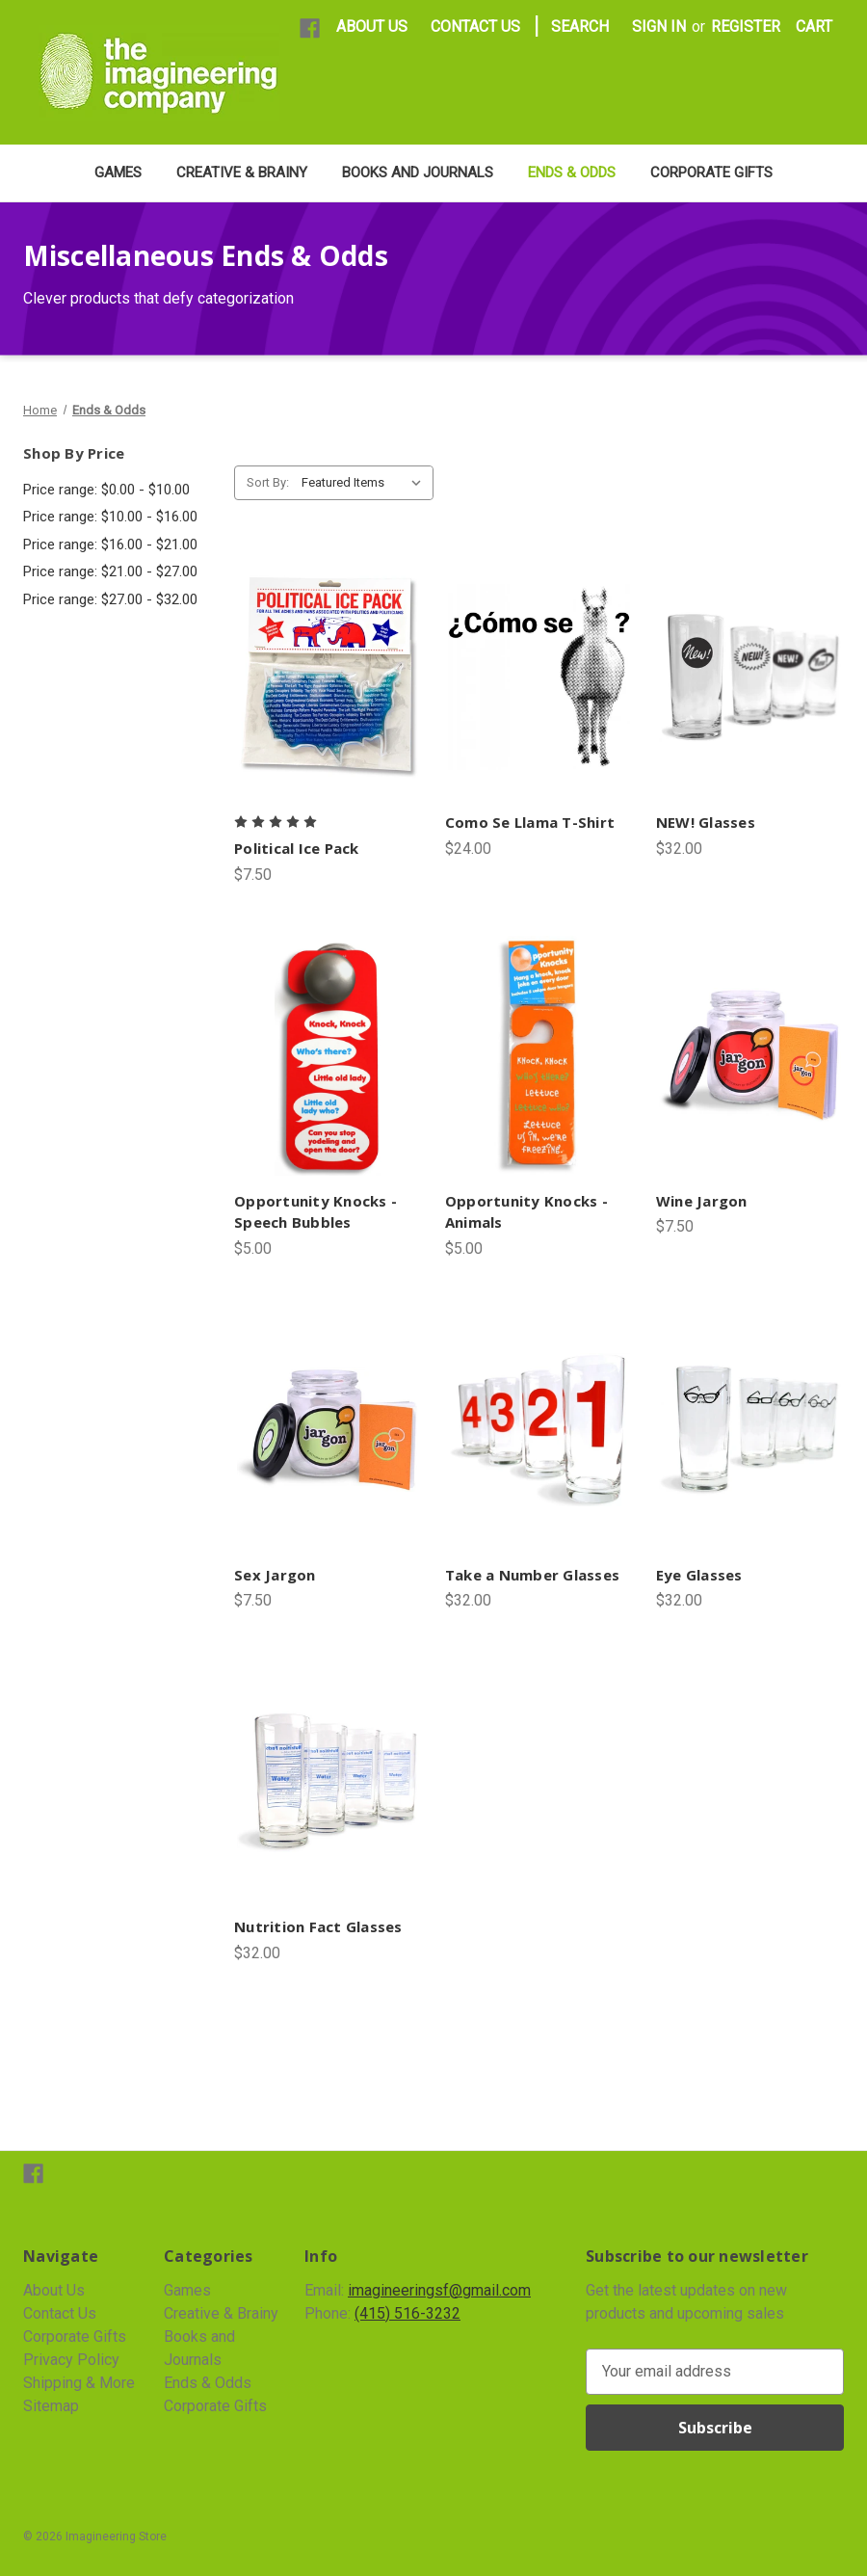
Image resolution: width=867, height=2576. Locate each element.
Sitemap (51, 2406)
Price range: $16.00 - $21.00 (110, 544)
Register (745, 26)
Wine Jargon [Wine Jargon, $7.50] (702, 1200)
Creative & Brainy (241, 172)
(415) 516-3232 (407, 2313)
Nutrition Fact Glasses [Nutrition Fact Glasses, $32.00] (318, 1926)
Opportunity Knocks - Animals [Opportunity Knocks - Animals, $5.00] (526, 1212)
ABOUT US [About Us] (371, 26)
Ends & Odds (572, 172)
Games (118, 172)
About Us (54, 2290)
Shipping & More (79, 2383)
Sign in (659, 26)
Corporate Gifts (711, 172)
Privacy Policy (71, 2359)
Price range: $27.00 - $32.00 (110, 599)
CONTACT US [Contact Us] (475, 26)
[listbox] (366, 482)
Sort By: (268, 482)
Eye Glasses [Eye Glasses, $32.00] (699, 1574)
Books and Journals (417, 172)
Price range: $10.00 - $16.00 (110, 516)
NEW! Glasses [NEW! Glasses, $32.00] (705, 822)
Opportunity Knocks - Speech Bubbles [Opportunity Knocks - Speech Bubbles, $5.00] (315, 1212)
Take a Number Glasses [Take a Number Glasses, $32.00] (532, 1574)
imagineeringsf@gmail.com (439, 2290)
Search (580, 26)
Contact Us (59, 2313)
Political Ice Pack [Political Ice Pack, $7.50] (296, 848)
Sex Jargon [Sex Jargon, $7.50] (275, 1574)
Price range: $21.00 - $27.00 (110, 571)
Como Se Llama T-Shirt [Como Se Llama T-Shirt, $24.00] (530, 822)
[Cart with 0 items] (814, 27)
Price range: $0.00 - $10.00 (106, 489)
